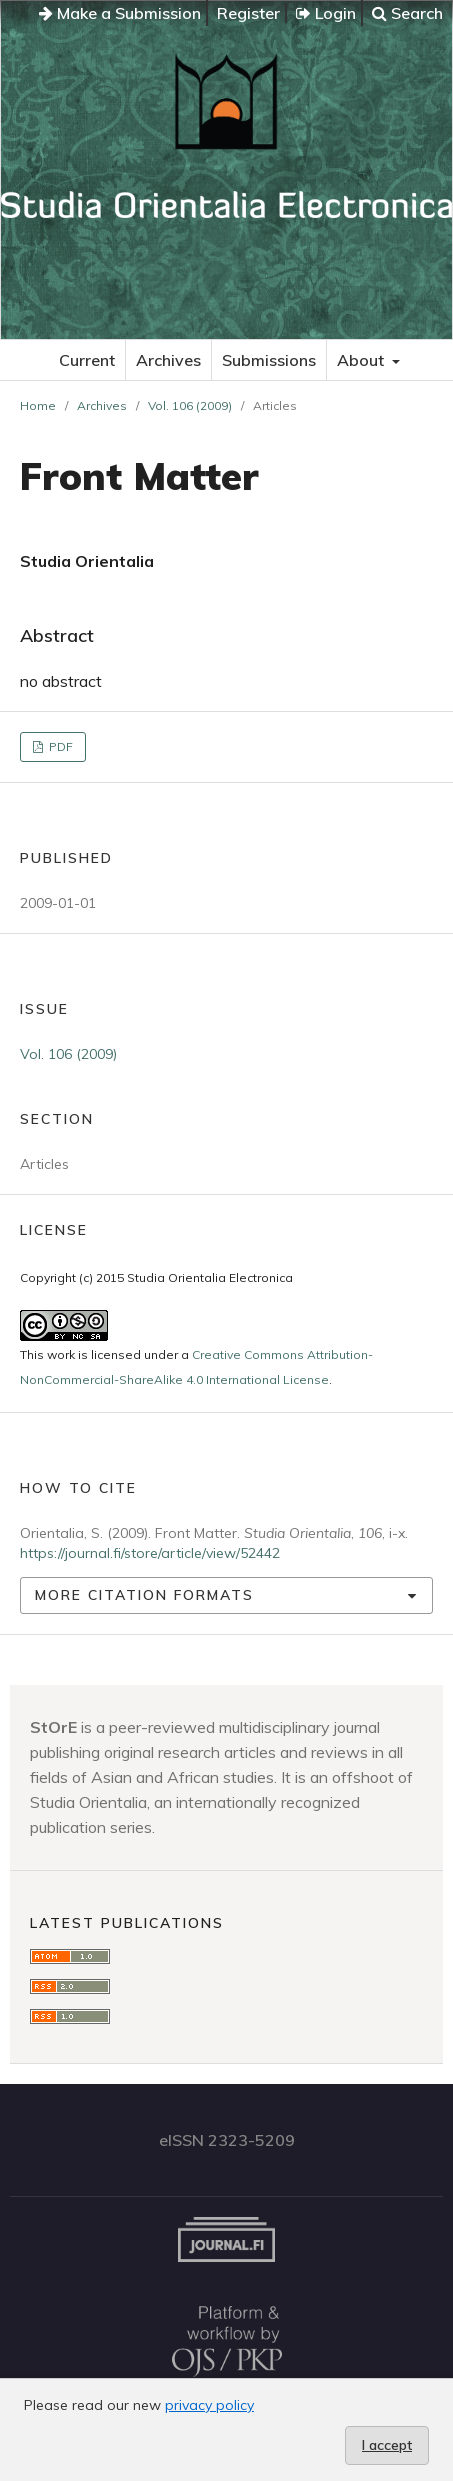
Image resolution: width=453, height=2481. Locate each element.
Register (248, 13)
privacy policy (209, 2405)
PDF (59, 746)
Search (407, 13)
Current (87, 360)
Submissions (269, 360)
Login (326, 13)
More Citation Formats (144, 1595)
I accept (387, 2445)
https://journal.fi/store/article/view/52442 (150, 1553)
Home (38, 405)
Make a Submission (120, 13)
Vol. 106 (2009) (190, 405)
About (362, 360)
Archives (168, 360)
